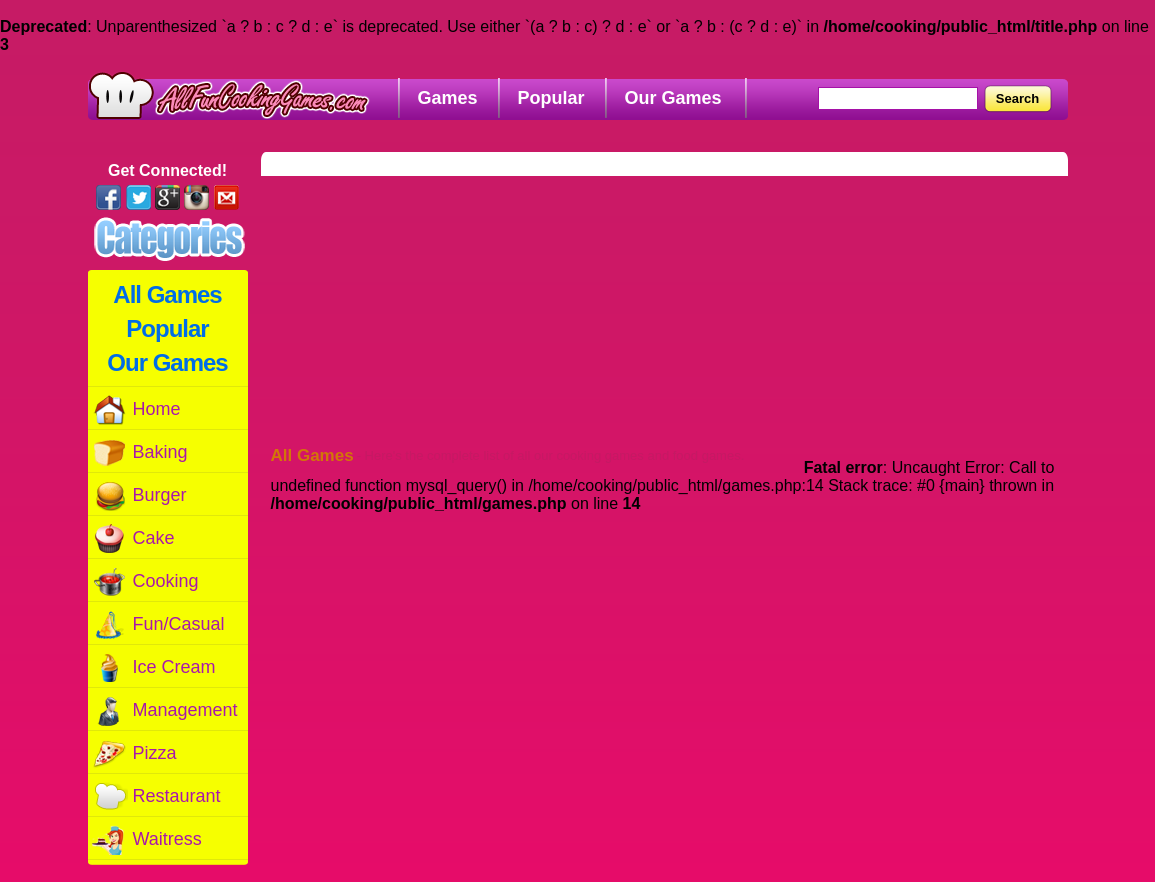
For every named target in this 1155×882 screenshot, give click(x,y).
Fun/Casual (158, 624)
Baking (139, 452)
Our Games (167, 362)
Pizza (134, 753)
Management (164, 710)
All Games (167, 294)
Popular (167, 328)
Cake (133, 538)
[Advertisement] (675, 301)
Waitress (146, 839)
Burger (139, 495)
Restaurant (156, 796)
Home (136, 409)
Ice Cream (153, 667)
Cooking (145, 581)
